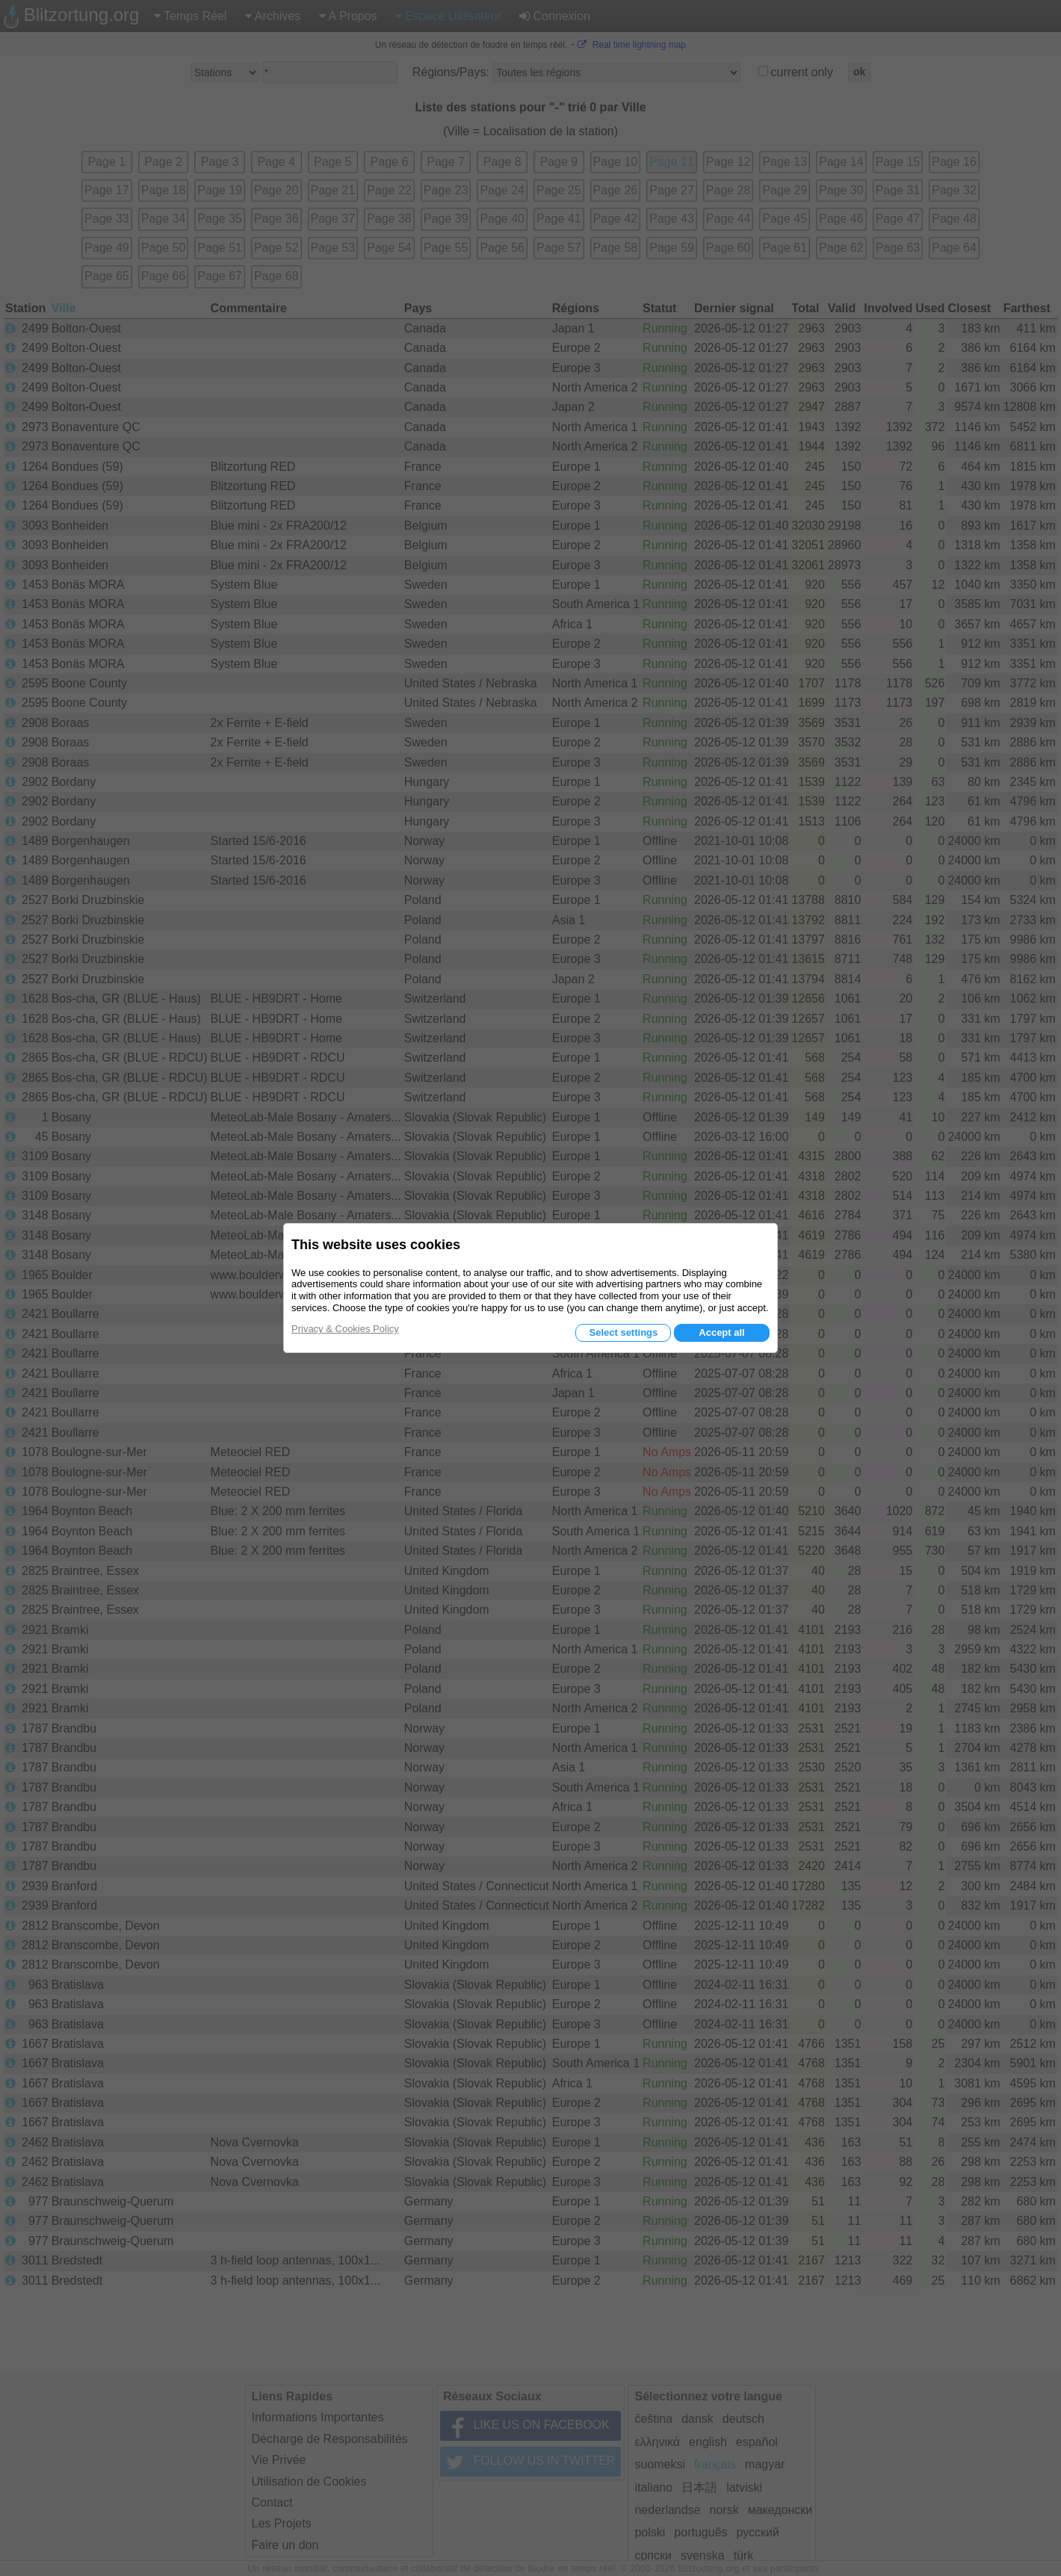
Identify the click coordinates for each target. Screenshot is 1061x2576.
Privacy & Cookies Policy (345, 1328)
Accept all (721, 1332)
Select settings (623, 1332)
